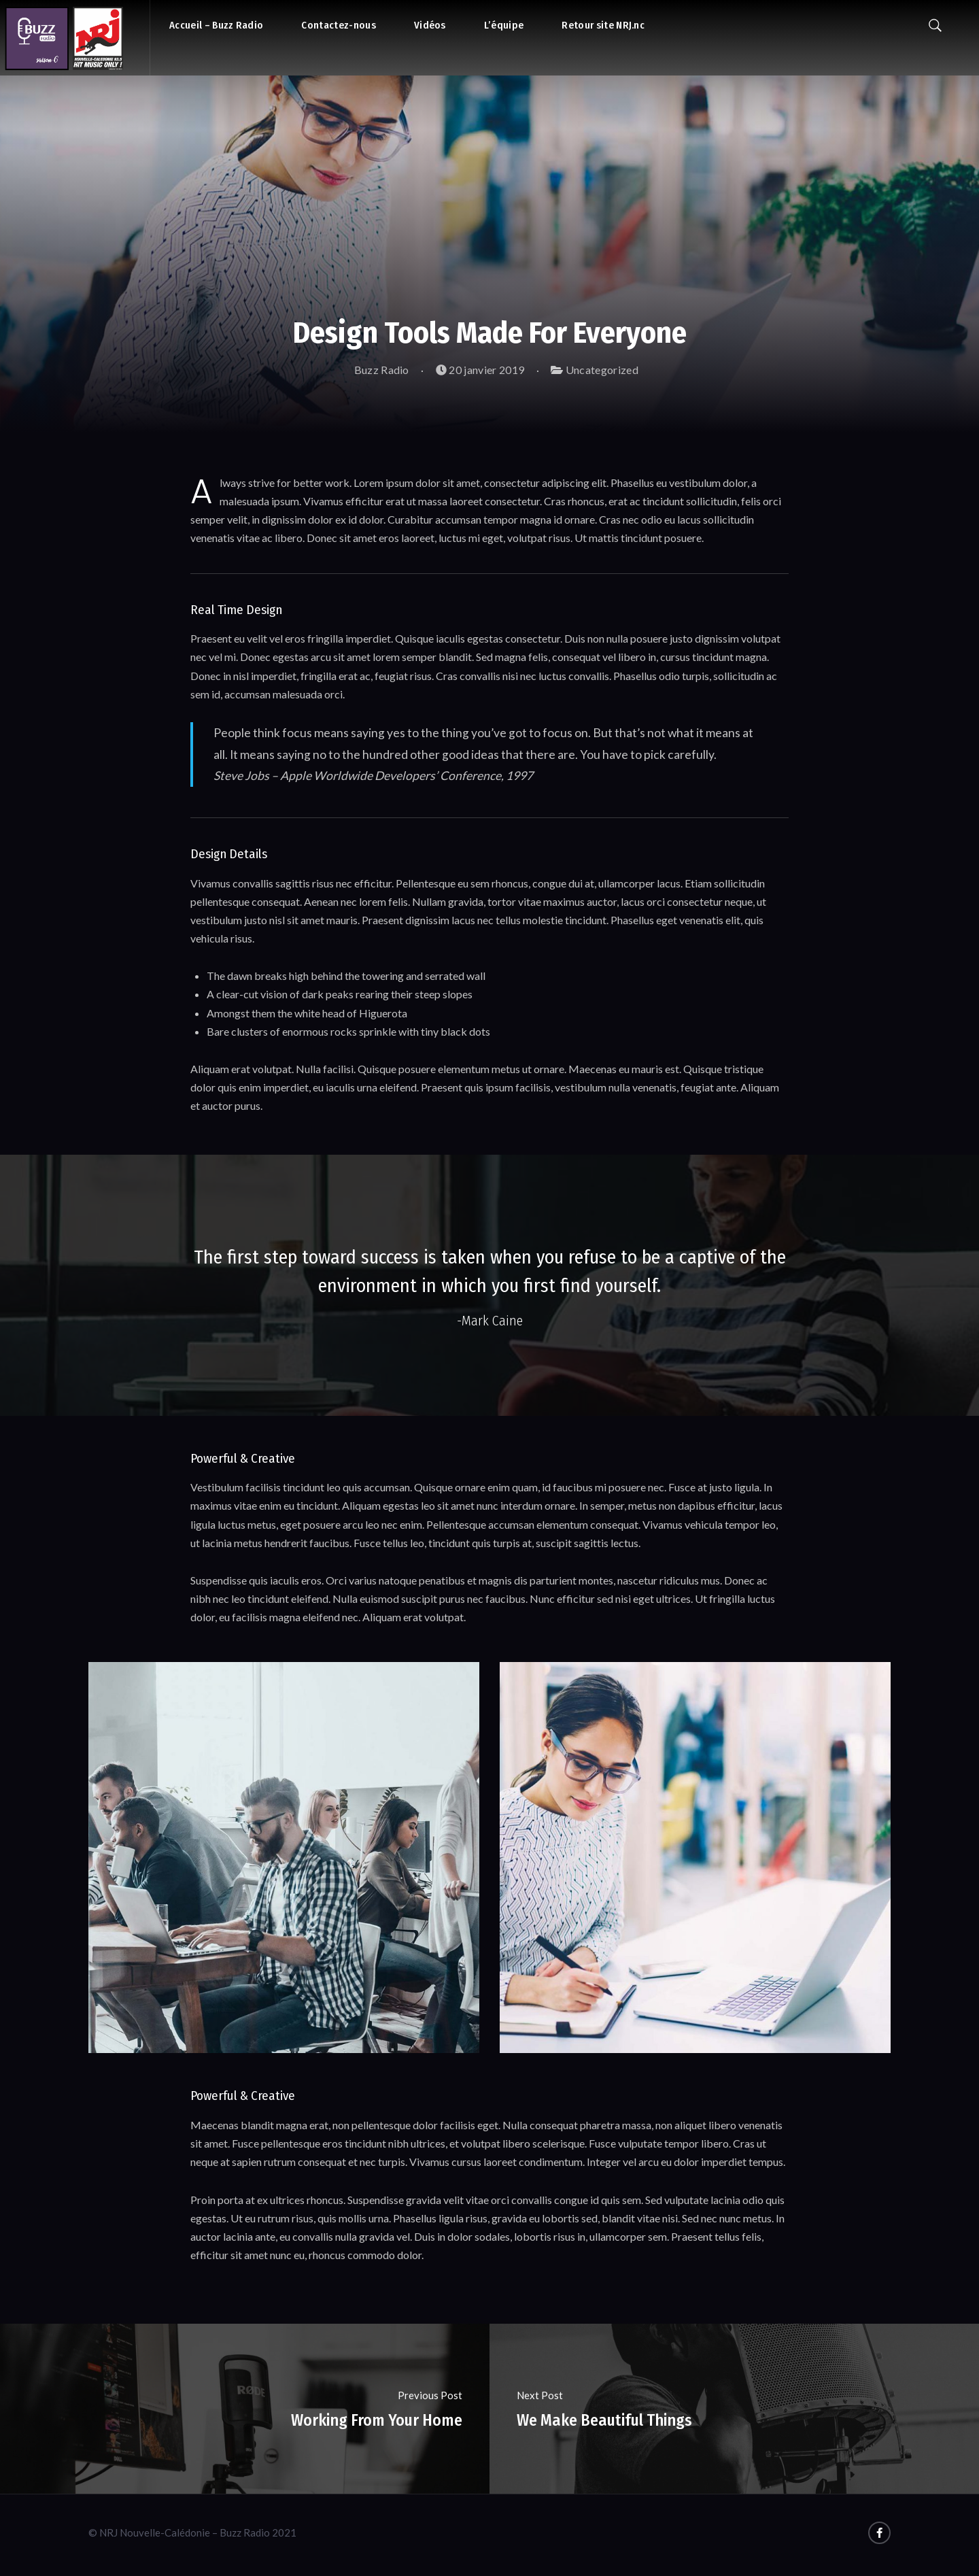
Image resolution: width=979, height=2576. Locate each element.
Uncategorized (602, 369)
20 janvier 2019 (480, 369)
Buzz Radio (375, 369)
